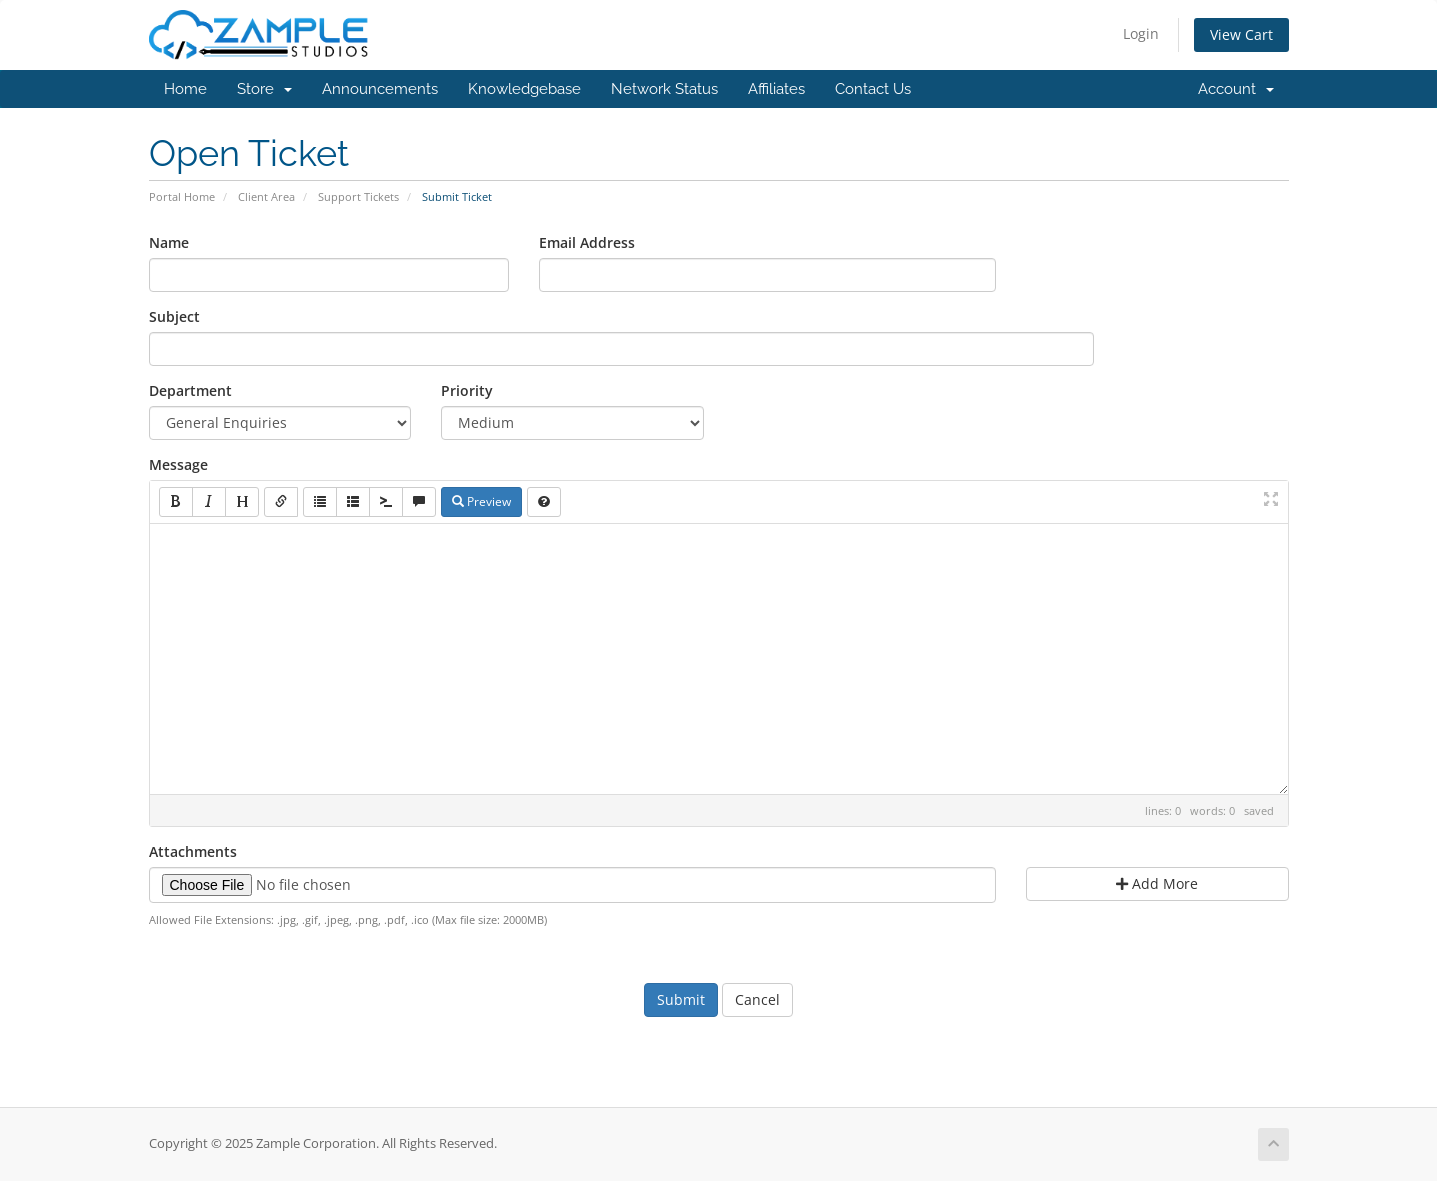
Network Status (664, 89)
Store (264, 89)
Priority (467, 390)
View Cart (1241, 34)
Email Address (587, 242)
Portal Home (182, 196)
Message (178, 464)
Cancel (757, 999)
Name (169, 242)
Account (1236, 89)
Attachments (193, 851)
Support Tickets (358, 196)
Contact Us (873, 89)
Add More (1157, 883)
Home (185, 89)
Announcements (380, 89)
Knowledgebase (524, 89)
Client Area (266, 196)
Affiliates (776, 89)
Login (1141, 33)
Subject (174, 316)
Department (190, 390)
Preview (481, 501)
